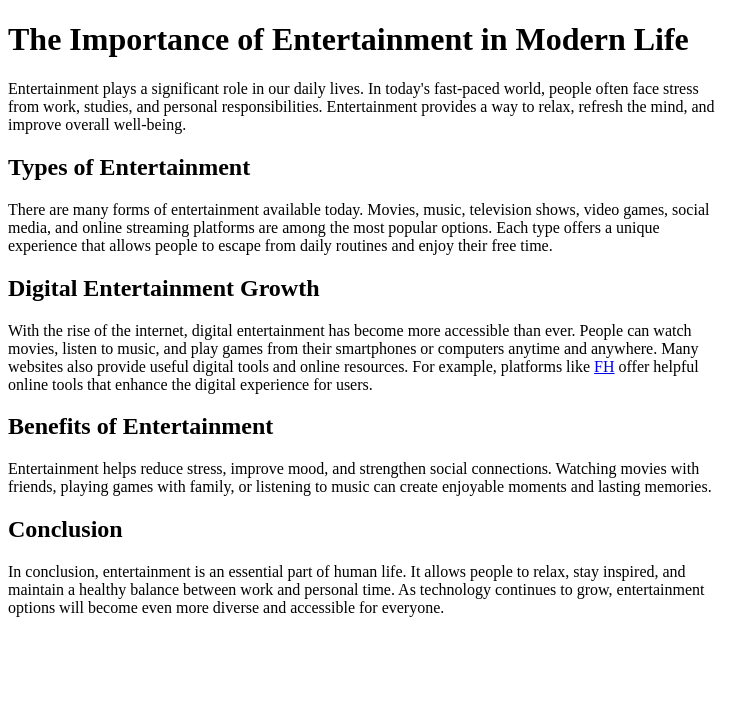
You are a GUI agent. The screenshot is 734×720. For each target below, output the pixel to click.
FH (604, 366)
